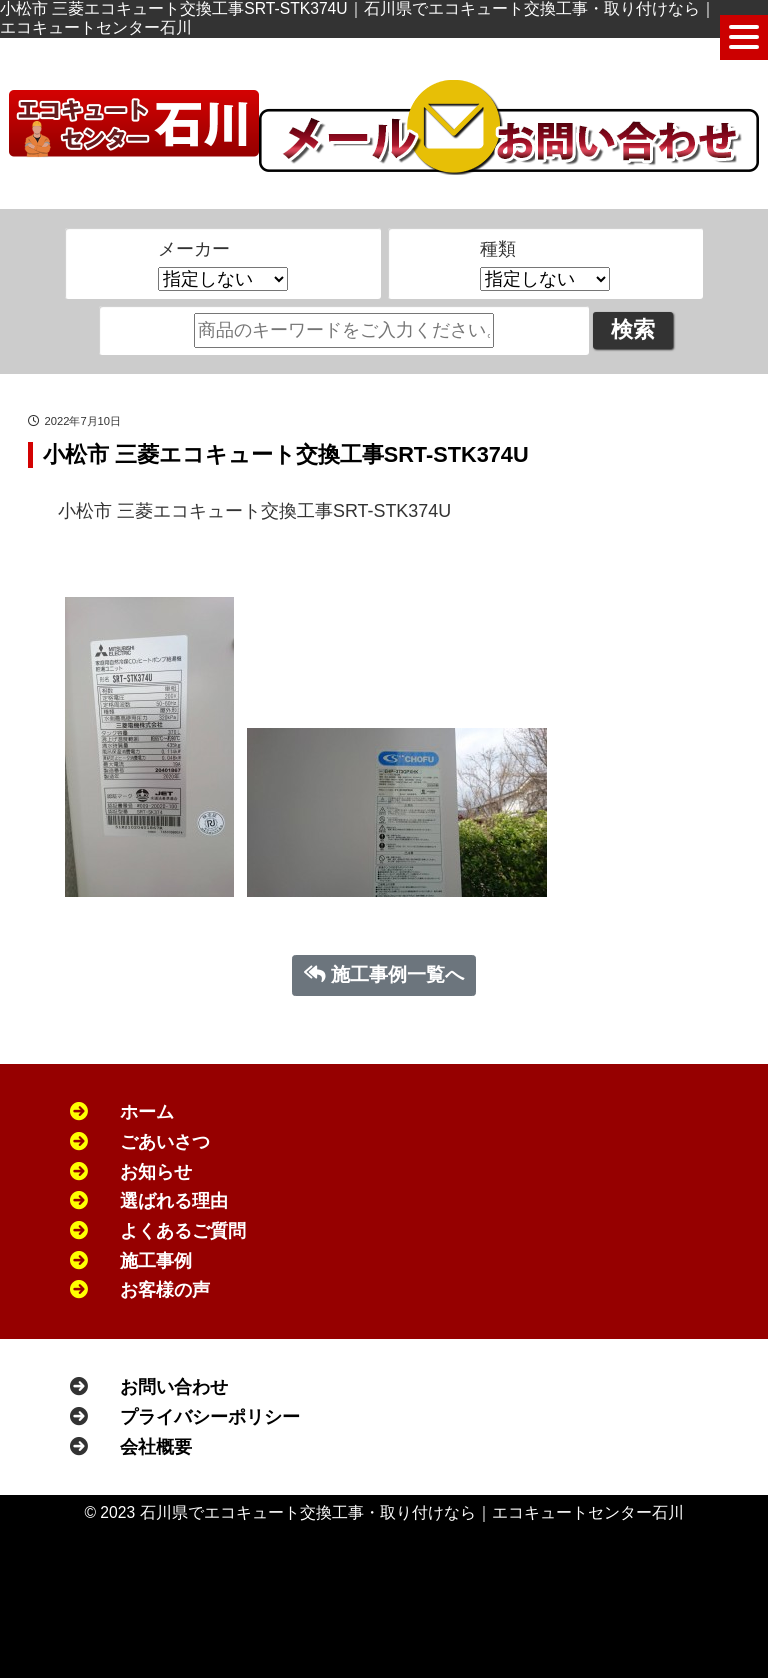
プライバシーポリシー (210, 1417)
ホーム (147, 1112)
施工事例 (156, 1261)
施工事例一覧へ (384, 974)
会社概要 (156, 1447)
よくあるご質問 (183, 1231)
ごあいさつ (165, 1142)
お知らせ (156, 1172)
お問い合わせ (174, 1387)
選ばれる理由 (174, 1201)
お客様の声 (165, 1290)
